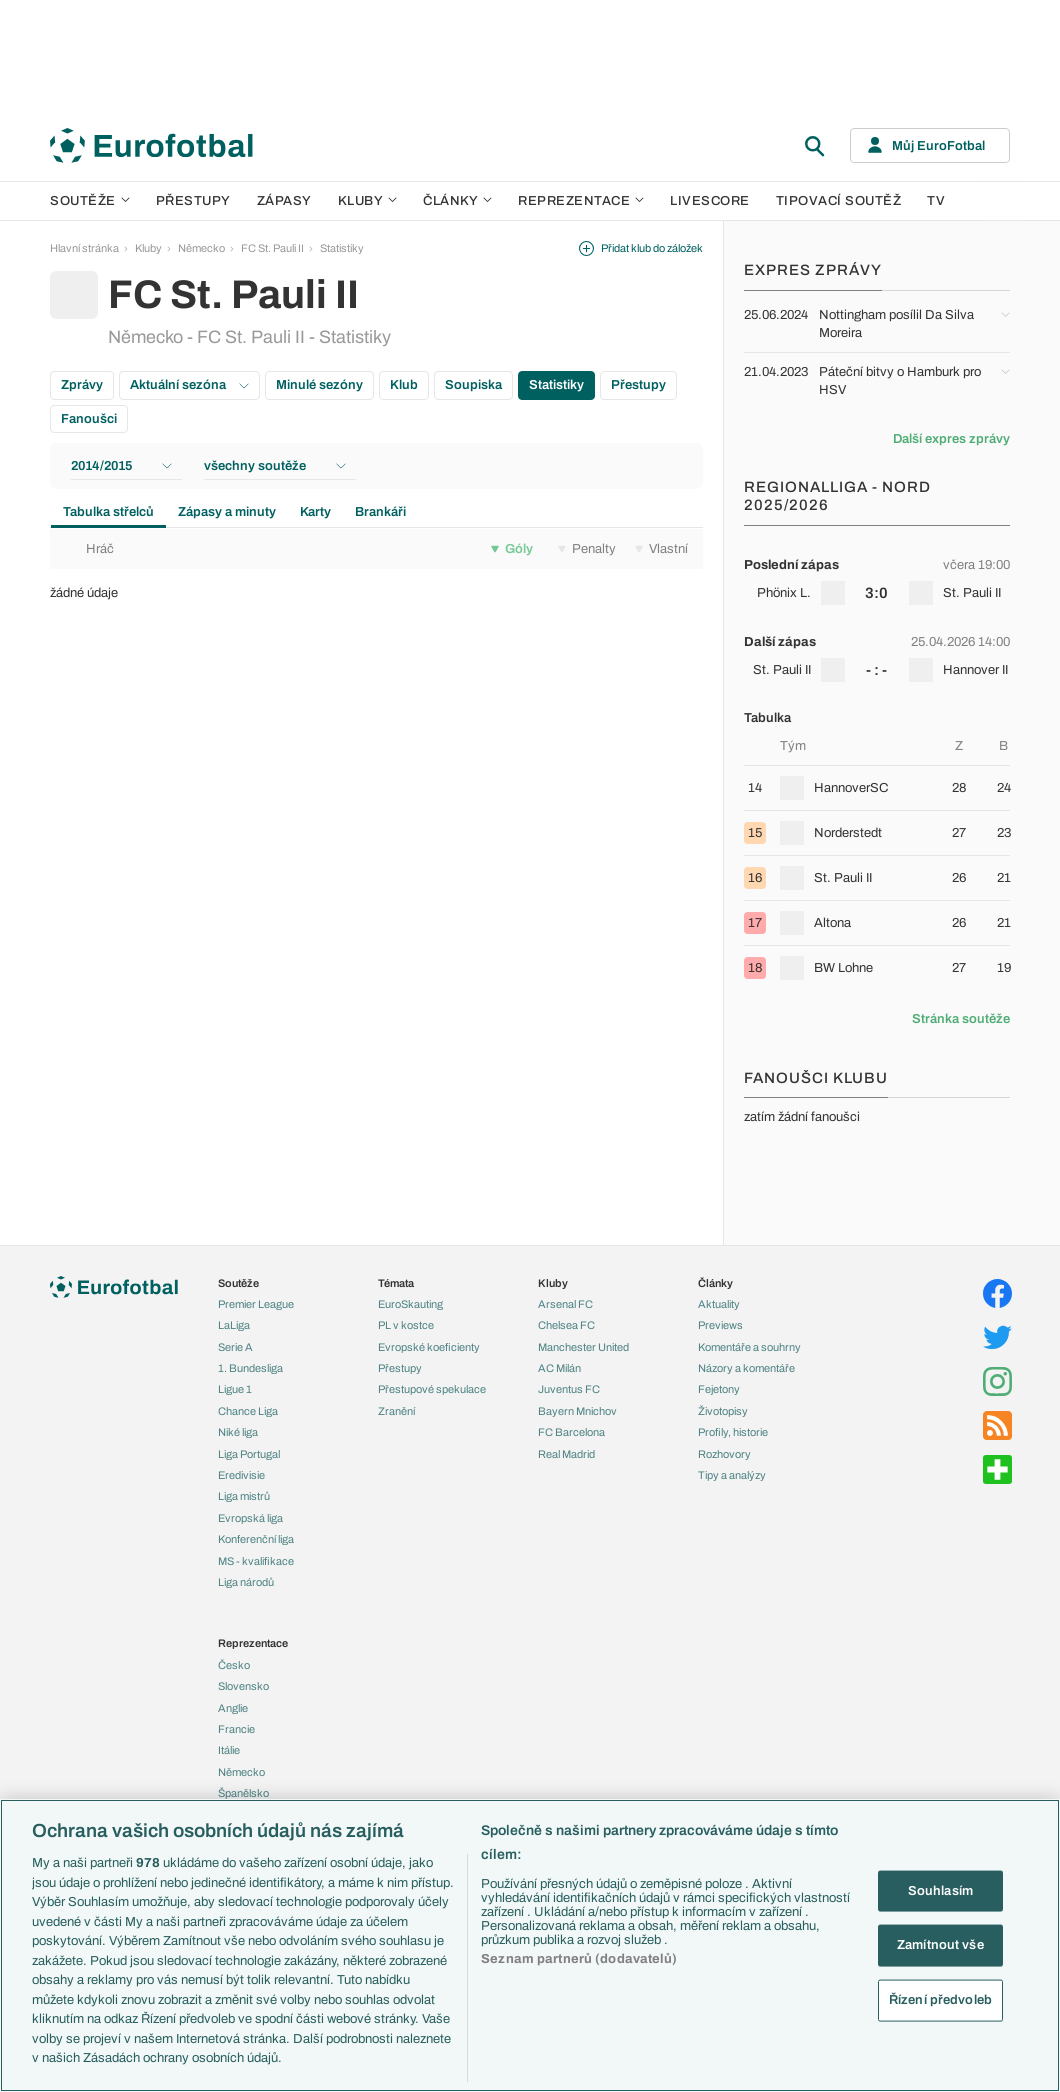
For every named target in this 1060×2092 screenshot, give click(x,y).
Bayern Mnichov (577, 1411)
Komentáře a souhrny (749, 1347)
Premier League (256, 1304)
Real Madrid (566, 1454)
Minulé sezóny (319, 385)
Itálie (229, 1750)
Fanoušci (89, 419)
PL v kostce (406, 1325)
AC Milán (559, 1368)
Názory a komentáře (746, 1368)
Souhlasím (940, 1890)
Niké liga (238, 1432)
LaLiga (234, 1325)
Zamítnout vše (940, 1945)
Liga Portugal (249, 1454)
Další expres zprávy (951, 439)
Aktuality (719, 1304)
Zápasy (284, 201)
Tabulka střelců (108, 512)
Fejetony (719, 1389)
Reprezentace (581, 201)
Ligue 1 (235, 1389)
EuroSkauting (410, 1304)
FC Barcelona (571, 1432)
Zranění (396, 1411)
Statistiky (342, 248)
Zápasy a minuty (227, 512)
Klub (404, 385)
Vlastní (661, 549)
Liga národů (246, 1582)
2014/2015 (121, 466)
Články (715, 1283)
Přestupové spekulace (432, 1389)
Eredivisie (241, 1475)
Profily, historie (733, 1432)
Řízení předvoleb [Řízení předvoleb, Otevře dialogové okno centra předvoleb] (940, 1999)
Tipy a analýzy (732, 1475)
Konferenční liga (256, 1539)
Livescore (710, 201)
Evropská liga (250, 1518)
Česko (234, 1665)
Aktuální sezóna (189, 385)
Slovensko (243, 1686)
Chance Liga (248, 1411)
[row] (877, 579)
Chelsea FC (566, 1325)
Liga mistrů (244, 1496)
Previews (720, 1325)
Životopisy (723, 1411)
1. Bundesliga (250, 1368)
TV (936, 201)
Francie (236, 1729)
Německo (201, 248)
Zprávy (82, 385)
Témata (396, 1283)
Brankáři (380, 512)
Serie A (235, 1347)
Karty (315, 512)
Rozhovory (724, 1454)
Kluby (368, 201)
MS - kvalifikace (256, 1561)
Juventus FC (569, 1389)
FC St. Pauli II (272, 248)
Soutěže (90, 201)
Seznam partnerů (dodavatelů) (579, 1959)
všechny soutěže (275, 466)
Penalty (587, 549)
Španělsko (243, 1793)
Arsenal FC (565, 1304)
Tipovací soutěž (839, 201)
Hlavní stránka (84, 248)
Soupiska (473, 385)
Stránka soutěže (961, 1019)
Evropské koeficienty (429, 1347)
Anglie (233, 1708)
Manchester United (583, 1347)
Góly (512, 549)
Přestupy (193, 201)
